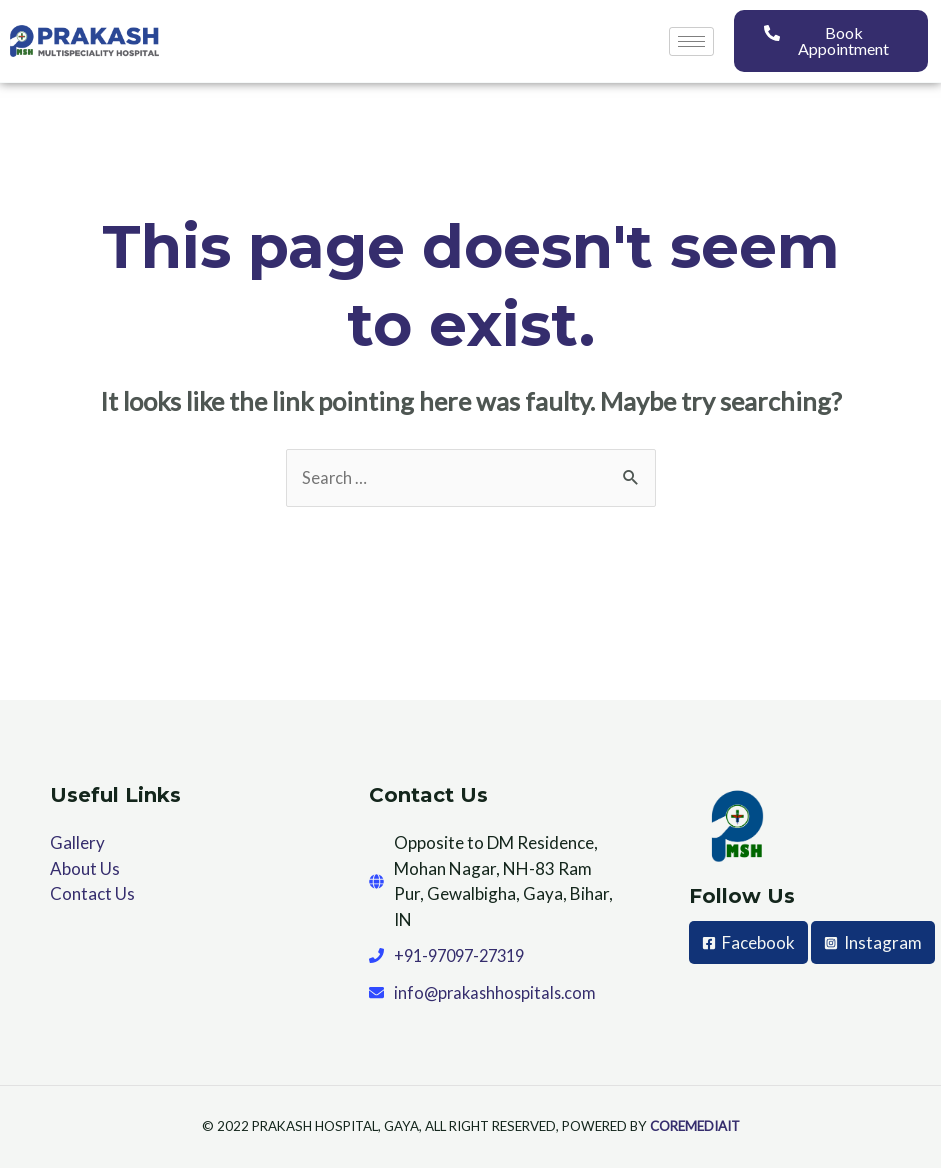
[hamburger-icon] (691, 41)
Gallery (77, 843)
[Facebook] (748, 943)
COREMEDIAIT (695, 1129)
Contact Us (92, 894)
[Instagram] (756, 986)
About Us (85, 869)
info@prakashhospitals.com (498, 993)
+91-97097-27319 (465, 956)
